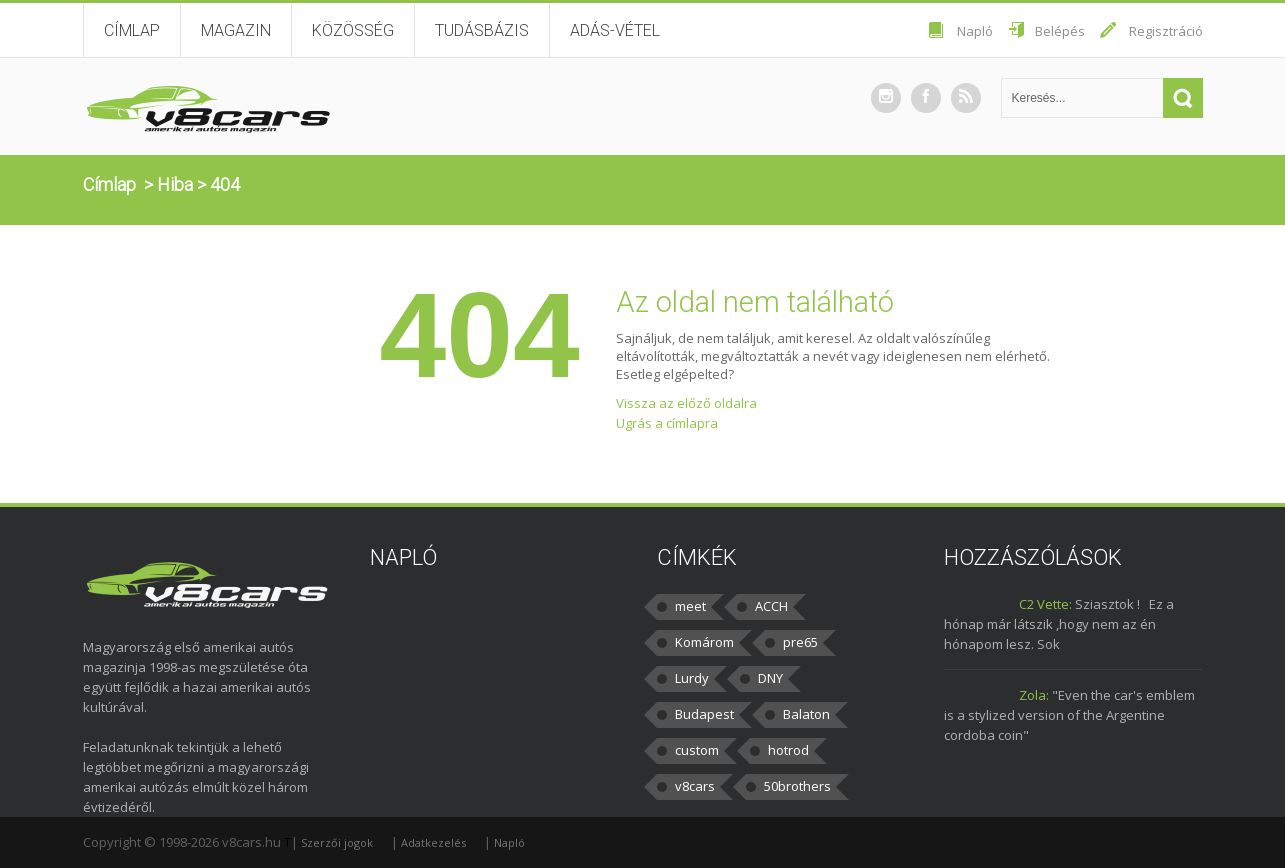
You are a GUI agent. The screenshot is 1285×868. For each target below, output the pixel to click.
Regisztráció (1166, 31)
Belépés (1060, 31)
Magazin (236, 30)
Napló (975, 31)
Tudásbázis (482, 30)
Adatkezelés (433, 842)
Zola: (1034, 695)
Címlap (132, 30)
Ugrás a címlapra (667, 423)
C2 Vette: (1045, 604)
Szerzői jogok (337, 842)
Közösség (353, 30)
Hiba (175, 184)
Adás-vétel (615, 30)
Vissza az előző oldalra (686, 403)
